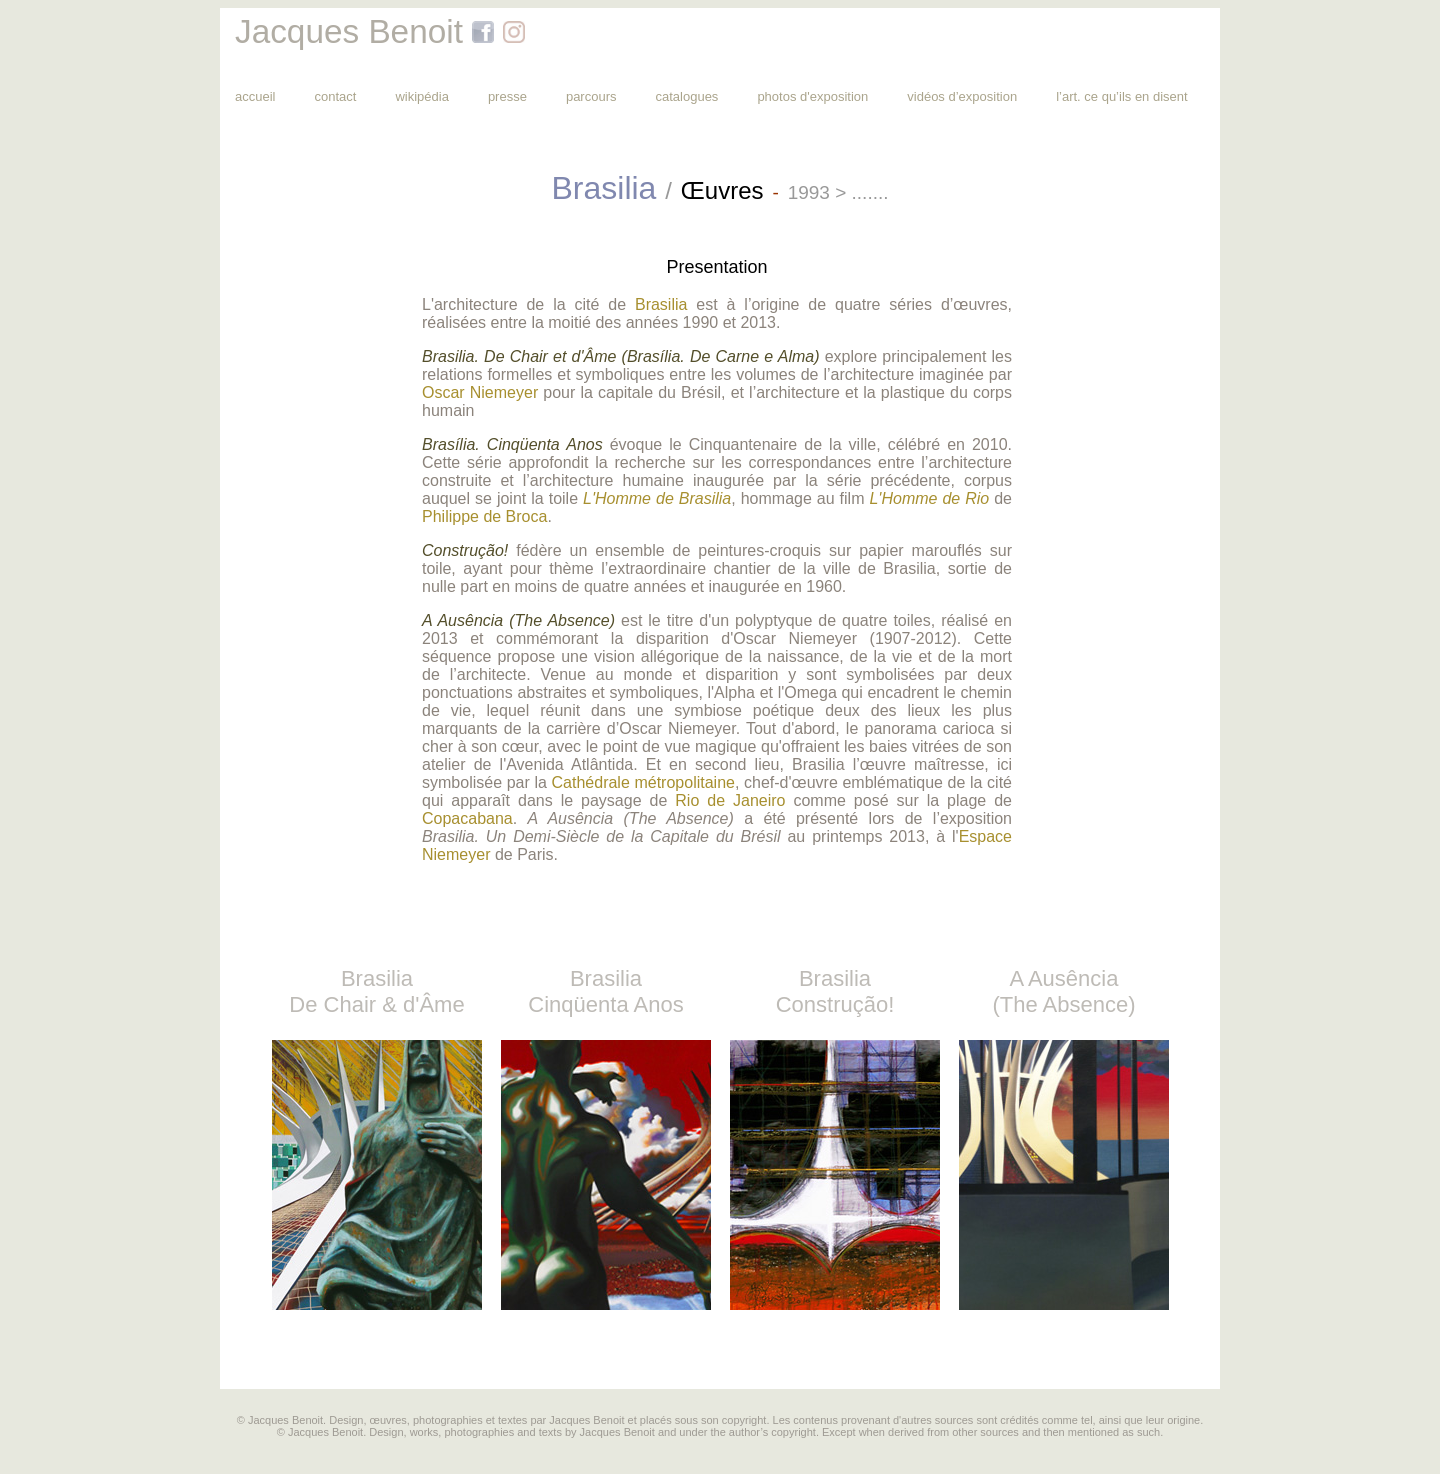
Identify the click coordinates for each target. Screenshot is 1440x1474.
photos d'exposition (812, 96)
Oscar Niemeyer (480, 392)
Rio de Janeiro (730, 800)
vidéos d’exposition (962, 96)
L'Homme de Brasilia (654, 498)
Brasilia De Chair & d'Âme (376, 991)
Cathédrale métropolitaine (643, 782)
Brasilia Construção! (835, 991)
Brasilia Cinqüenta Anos (605, 991)
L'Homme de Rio (926, 498)
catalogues (686, 96)
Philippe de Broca (484, 516)
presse (507, 96)
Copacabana (467, 818)
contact (335, 96)
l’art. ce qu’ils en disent (1122, 96)
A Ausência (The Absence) (1063, 991)
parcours (591, 96)
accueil (255, 96)
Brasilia (661, 304)
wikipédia (421, 96)
